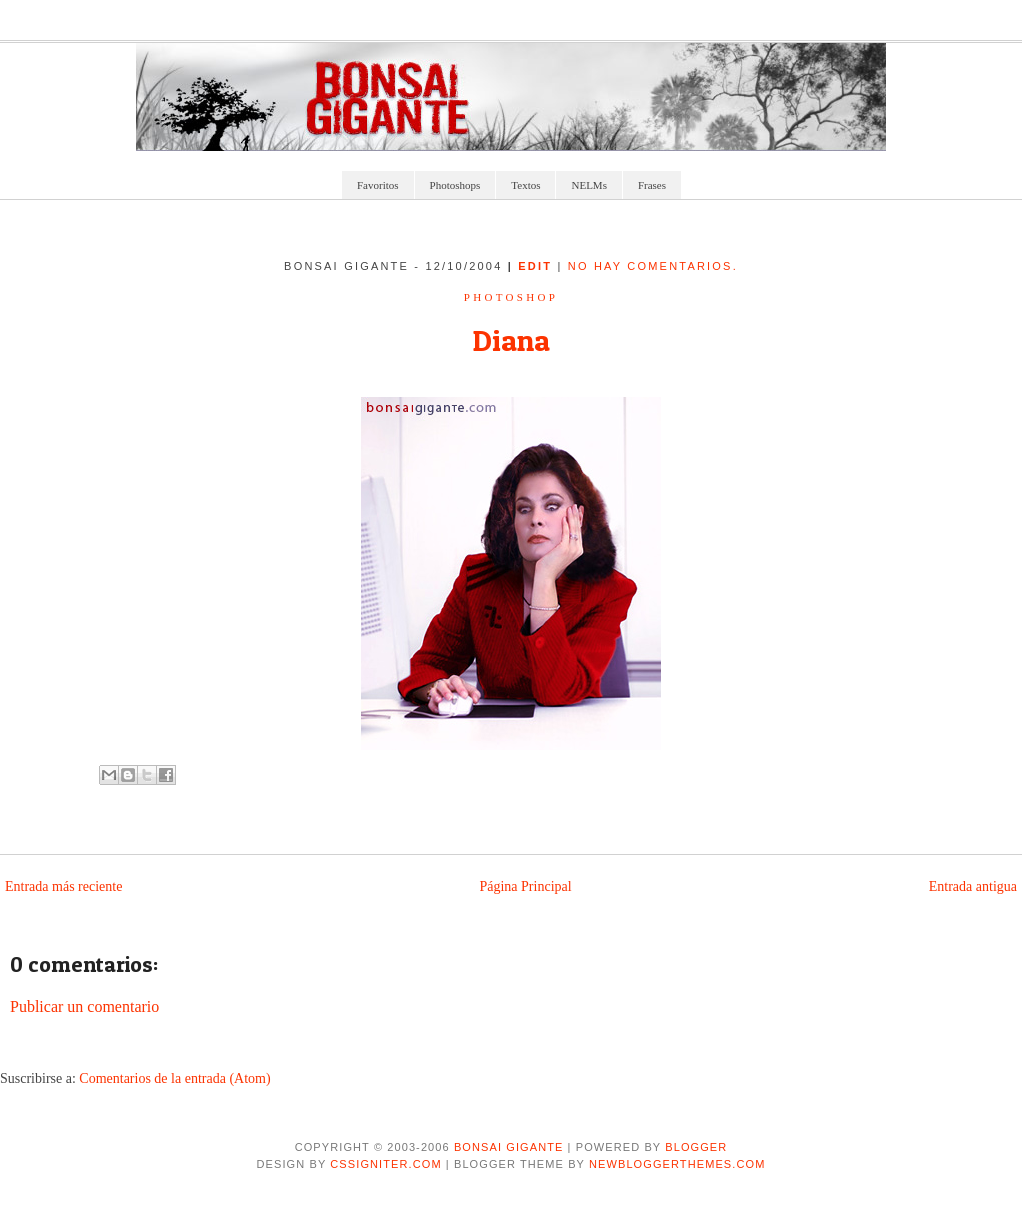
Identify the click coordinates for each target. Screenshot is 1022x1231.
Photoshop (511, 297)
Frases (652, 185)
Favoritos (378, 185)
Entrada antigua (973, 886)
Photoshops (455, 185)
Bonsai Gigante (509, 1147)
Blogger (696, 1147)
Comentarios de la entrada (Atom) (174, 1078)
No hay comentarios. (653, 266)
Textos (525, 185)
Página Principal (525, 886)
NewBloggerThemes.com (677, 1164)
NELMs (588, 185)
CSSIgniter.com (385, 1164)
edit (537, 266)
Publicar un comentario (84, 1006)
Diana (511, 340)
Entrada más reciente (63, 886)
